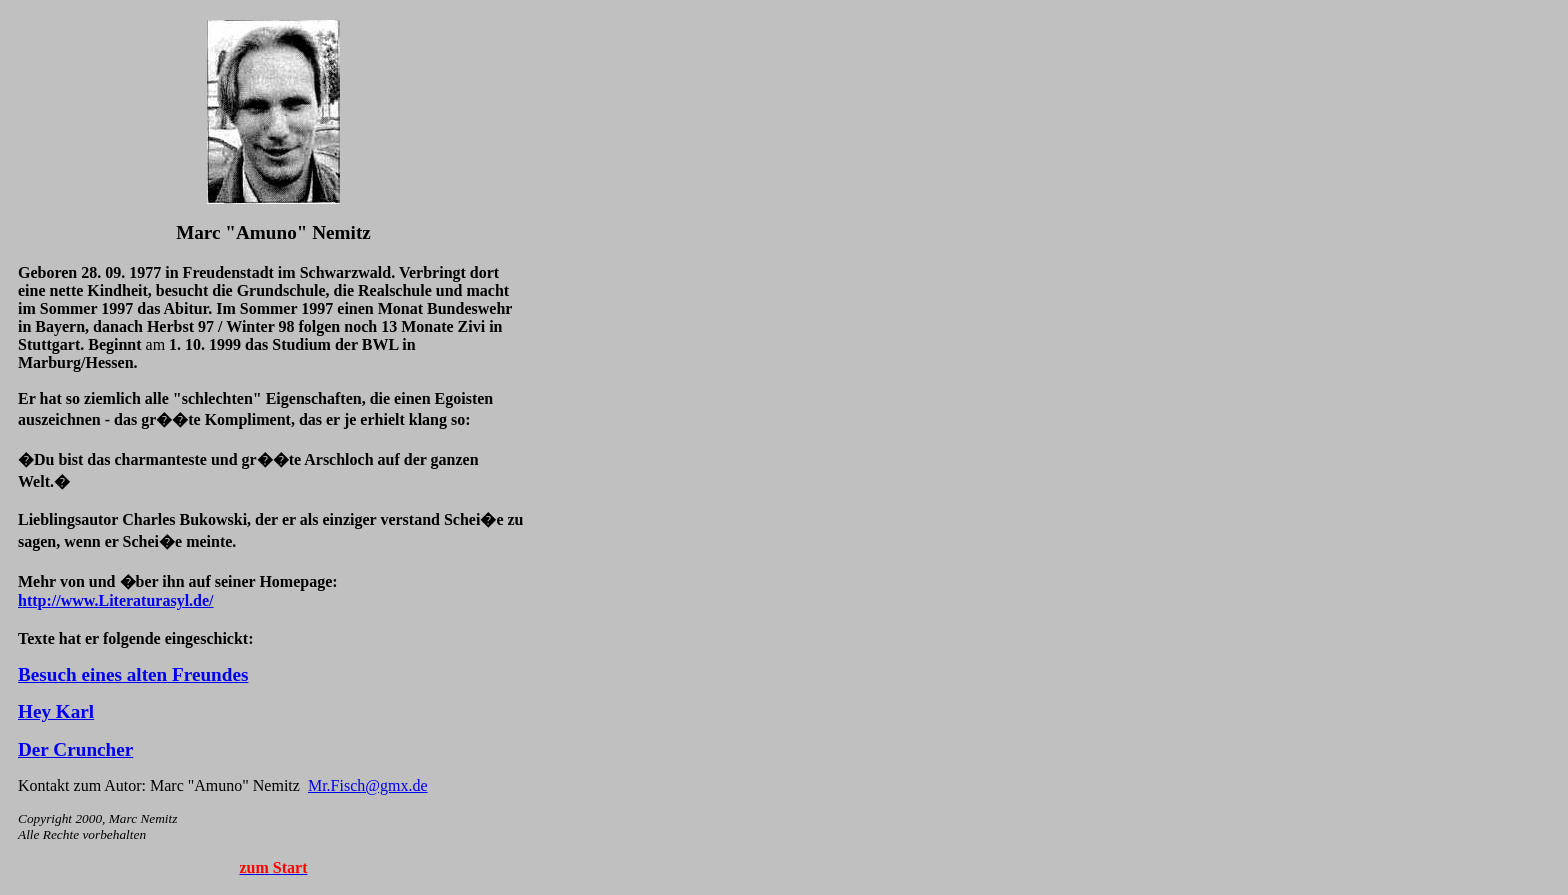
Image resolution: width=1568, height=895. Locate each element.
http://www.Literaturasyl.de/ (116, 600)
